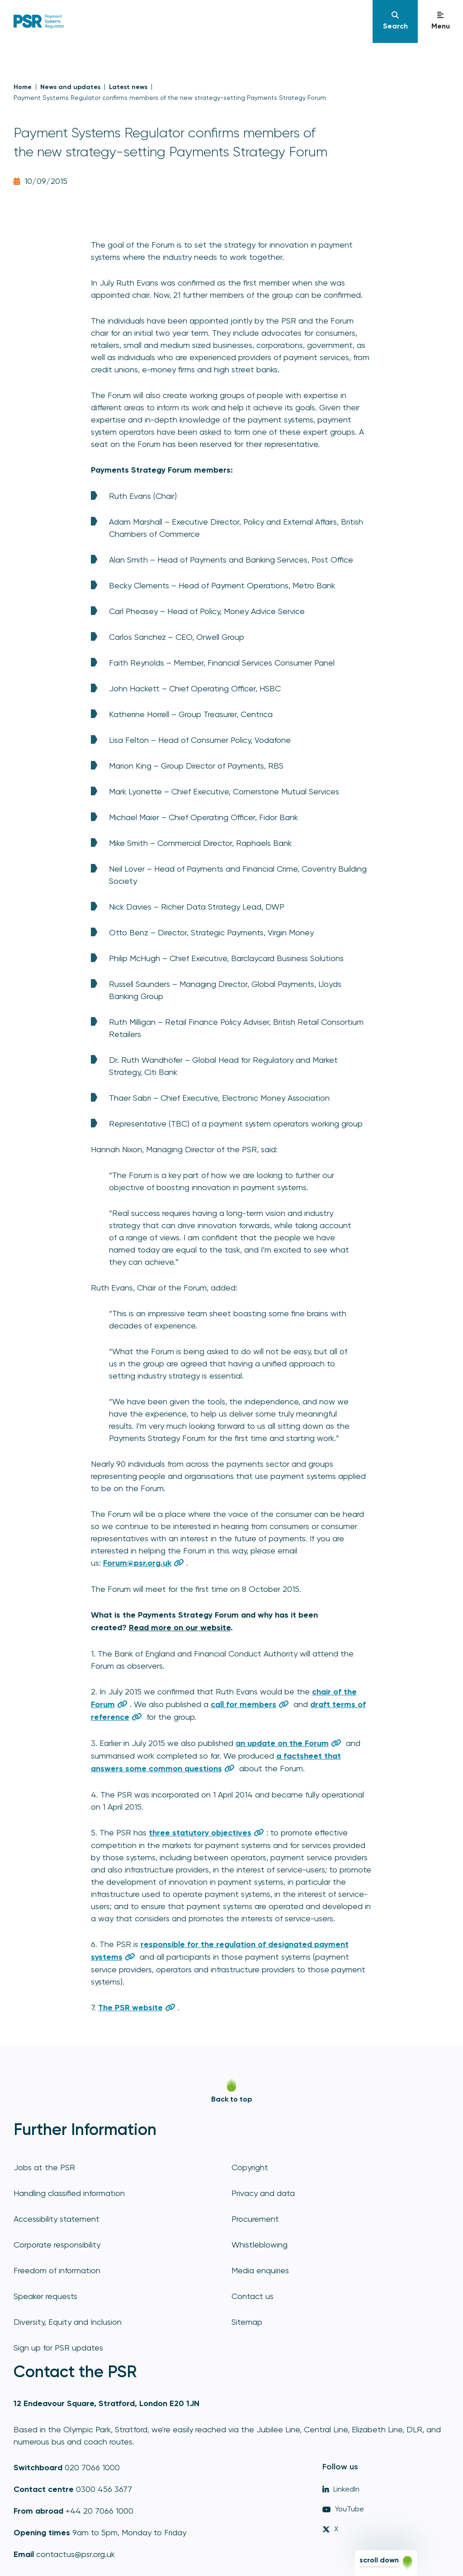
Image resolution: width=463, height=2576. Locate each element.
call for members (243, 1704)
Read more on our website (180, 1628)
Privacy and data (263, 2193)
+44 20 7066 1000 (99, 2510)
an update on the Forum (282, 1743)
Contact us (253, 2296)
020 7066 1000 (92, 2467)
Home (23, 87)
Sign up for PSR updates (58, 2347)
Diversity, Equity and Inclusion (68, 2322)
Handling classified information (69, 2193)
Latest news (128, 87)
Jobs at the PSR (44, 2167)
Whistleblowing (260, 2244)
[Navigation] (395, 21)
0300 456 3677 (104, 2489)
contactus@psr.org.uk (75, 2554)
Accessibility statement (56, 2219)
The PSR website (130, 2008)
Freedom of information (57, 2270)
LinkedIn (340, 2489)
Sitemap (247, 2322)
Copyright (250, 2167)
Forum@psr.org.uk (137, 1563)
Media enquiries (260, 2270)
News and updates (70, 87)
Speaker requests (45, 2296)
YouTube (343, 2509)
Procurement (255, 2219)
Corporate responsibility (57, 2244)
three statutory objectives (200, 1833)
